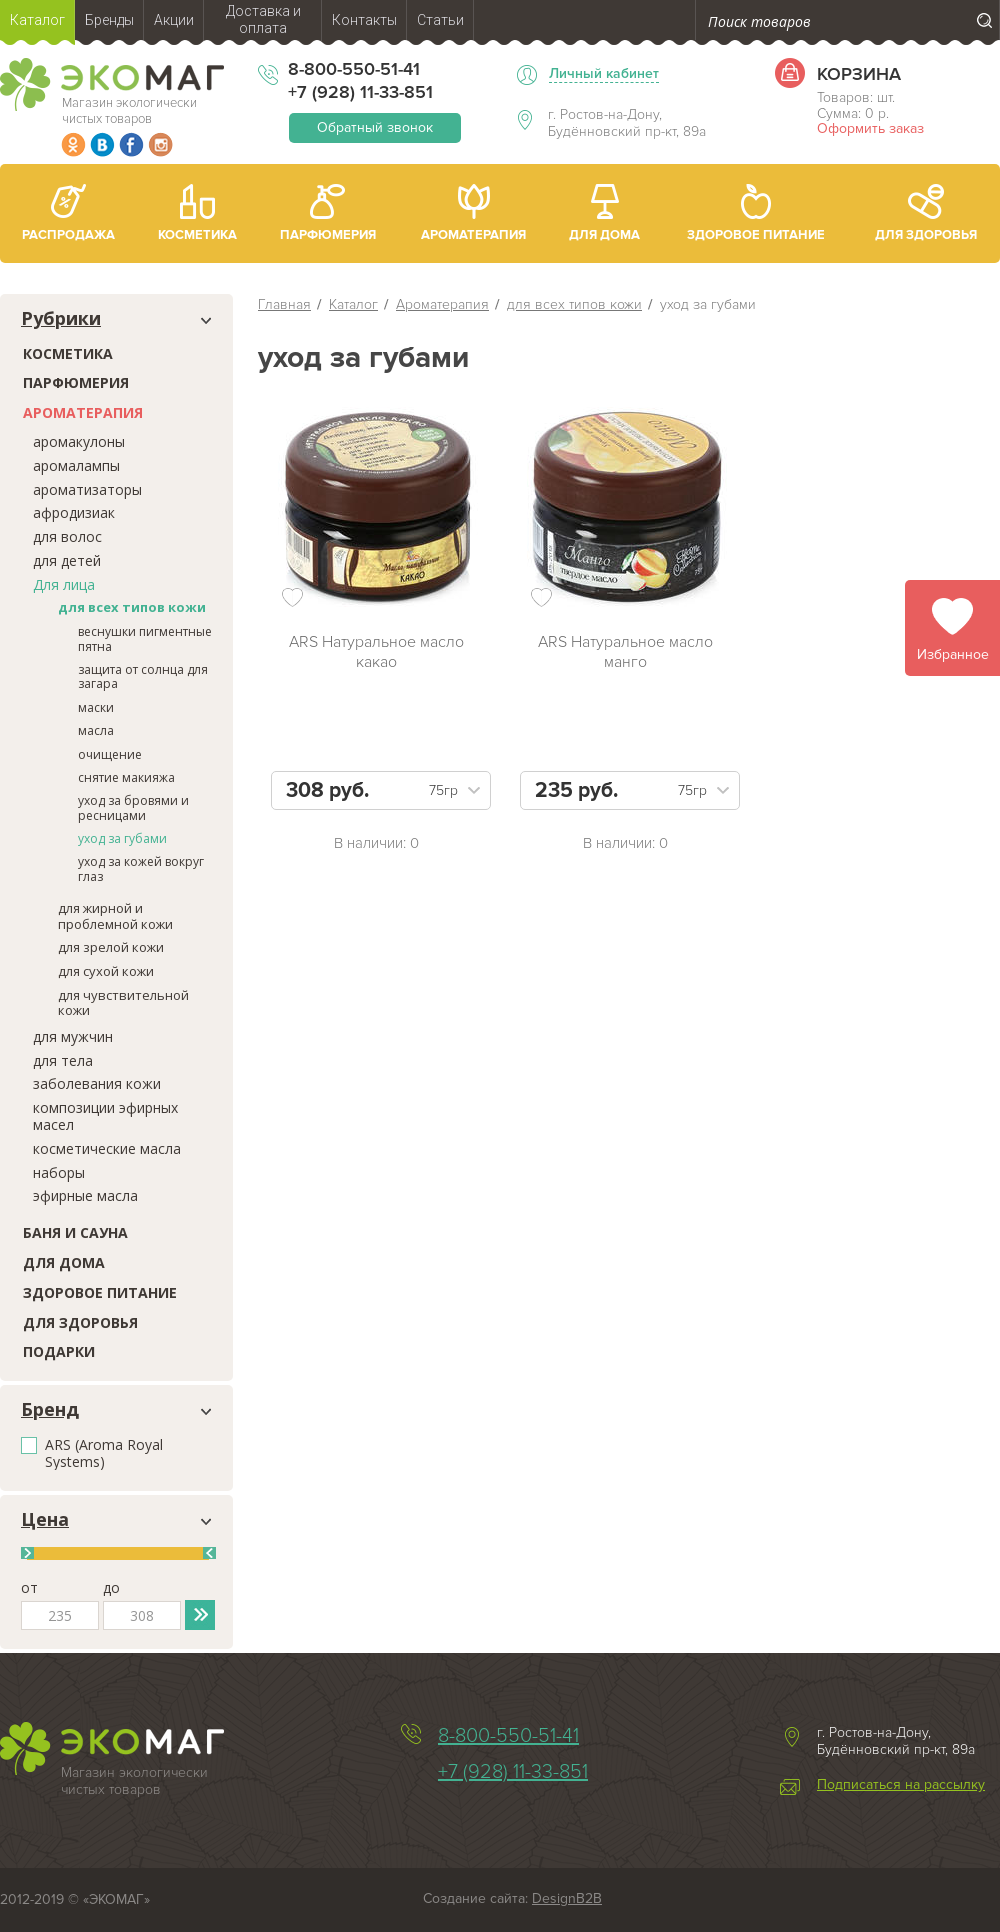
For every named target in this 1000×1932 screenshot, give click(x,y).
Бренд (50, 1410)
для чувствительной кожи (123, 1003)
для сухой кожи (106, 971)
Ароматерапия (83, 412)
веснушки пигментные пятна (145, 638)
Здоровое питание (100, 1292)
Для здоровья (80, 1322)
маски (96, 707)
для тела (63, 1060)
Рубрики (61, 319)
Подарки (59, 1351)
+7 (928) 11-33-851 (360, 92)
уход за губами (122, 838)
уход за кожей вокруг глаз (141, 868)
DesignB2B (567, 1898)
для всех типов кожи (132, 607)
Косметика (68, 353)
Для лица (64, 584)
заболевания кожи (97, 1083)
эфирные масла (85, 1195)
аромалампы (76, 465)
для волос (67, 536)
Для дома (64, 1262)
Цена (45, 1520)
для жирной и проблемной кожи (115, 916)
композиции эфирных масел (105, 1116)
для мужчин (73, 1036)
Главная (284, 304)
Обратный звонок (375, 127)
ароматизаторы (87, 489)
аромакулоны (79, 441)
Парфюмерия (76, 382)
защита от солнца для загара (143, 676)
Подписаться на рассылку (901, 1785)
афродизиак (74, 512)
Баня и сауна (75, 1232)
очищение (110, 754)
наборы (59, 1172)
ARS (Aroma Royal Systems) (104, 1454)
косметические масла (107, 1148)
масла (96, 730)
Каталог (353, 304)
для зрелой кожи (111, 947)
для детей (67, 560)
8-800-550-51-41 (354, 69)
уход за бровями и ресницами (133, 807)
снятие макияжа (126, 777)
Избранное (953, 654)
